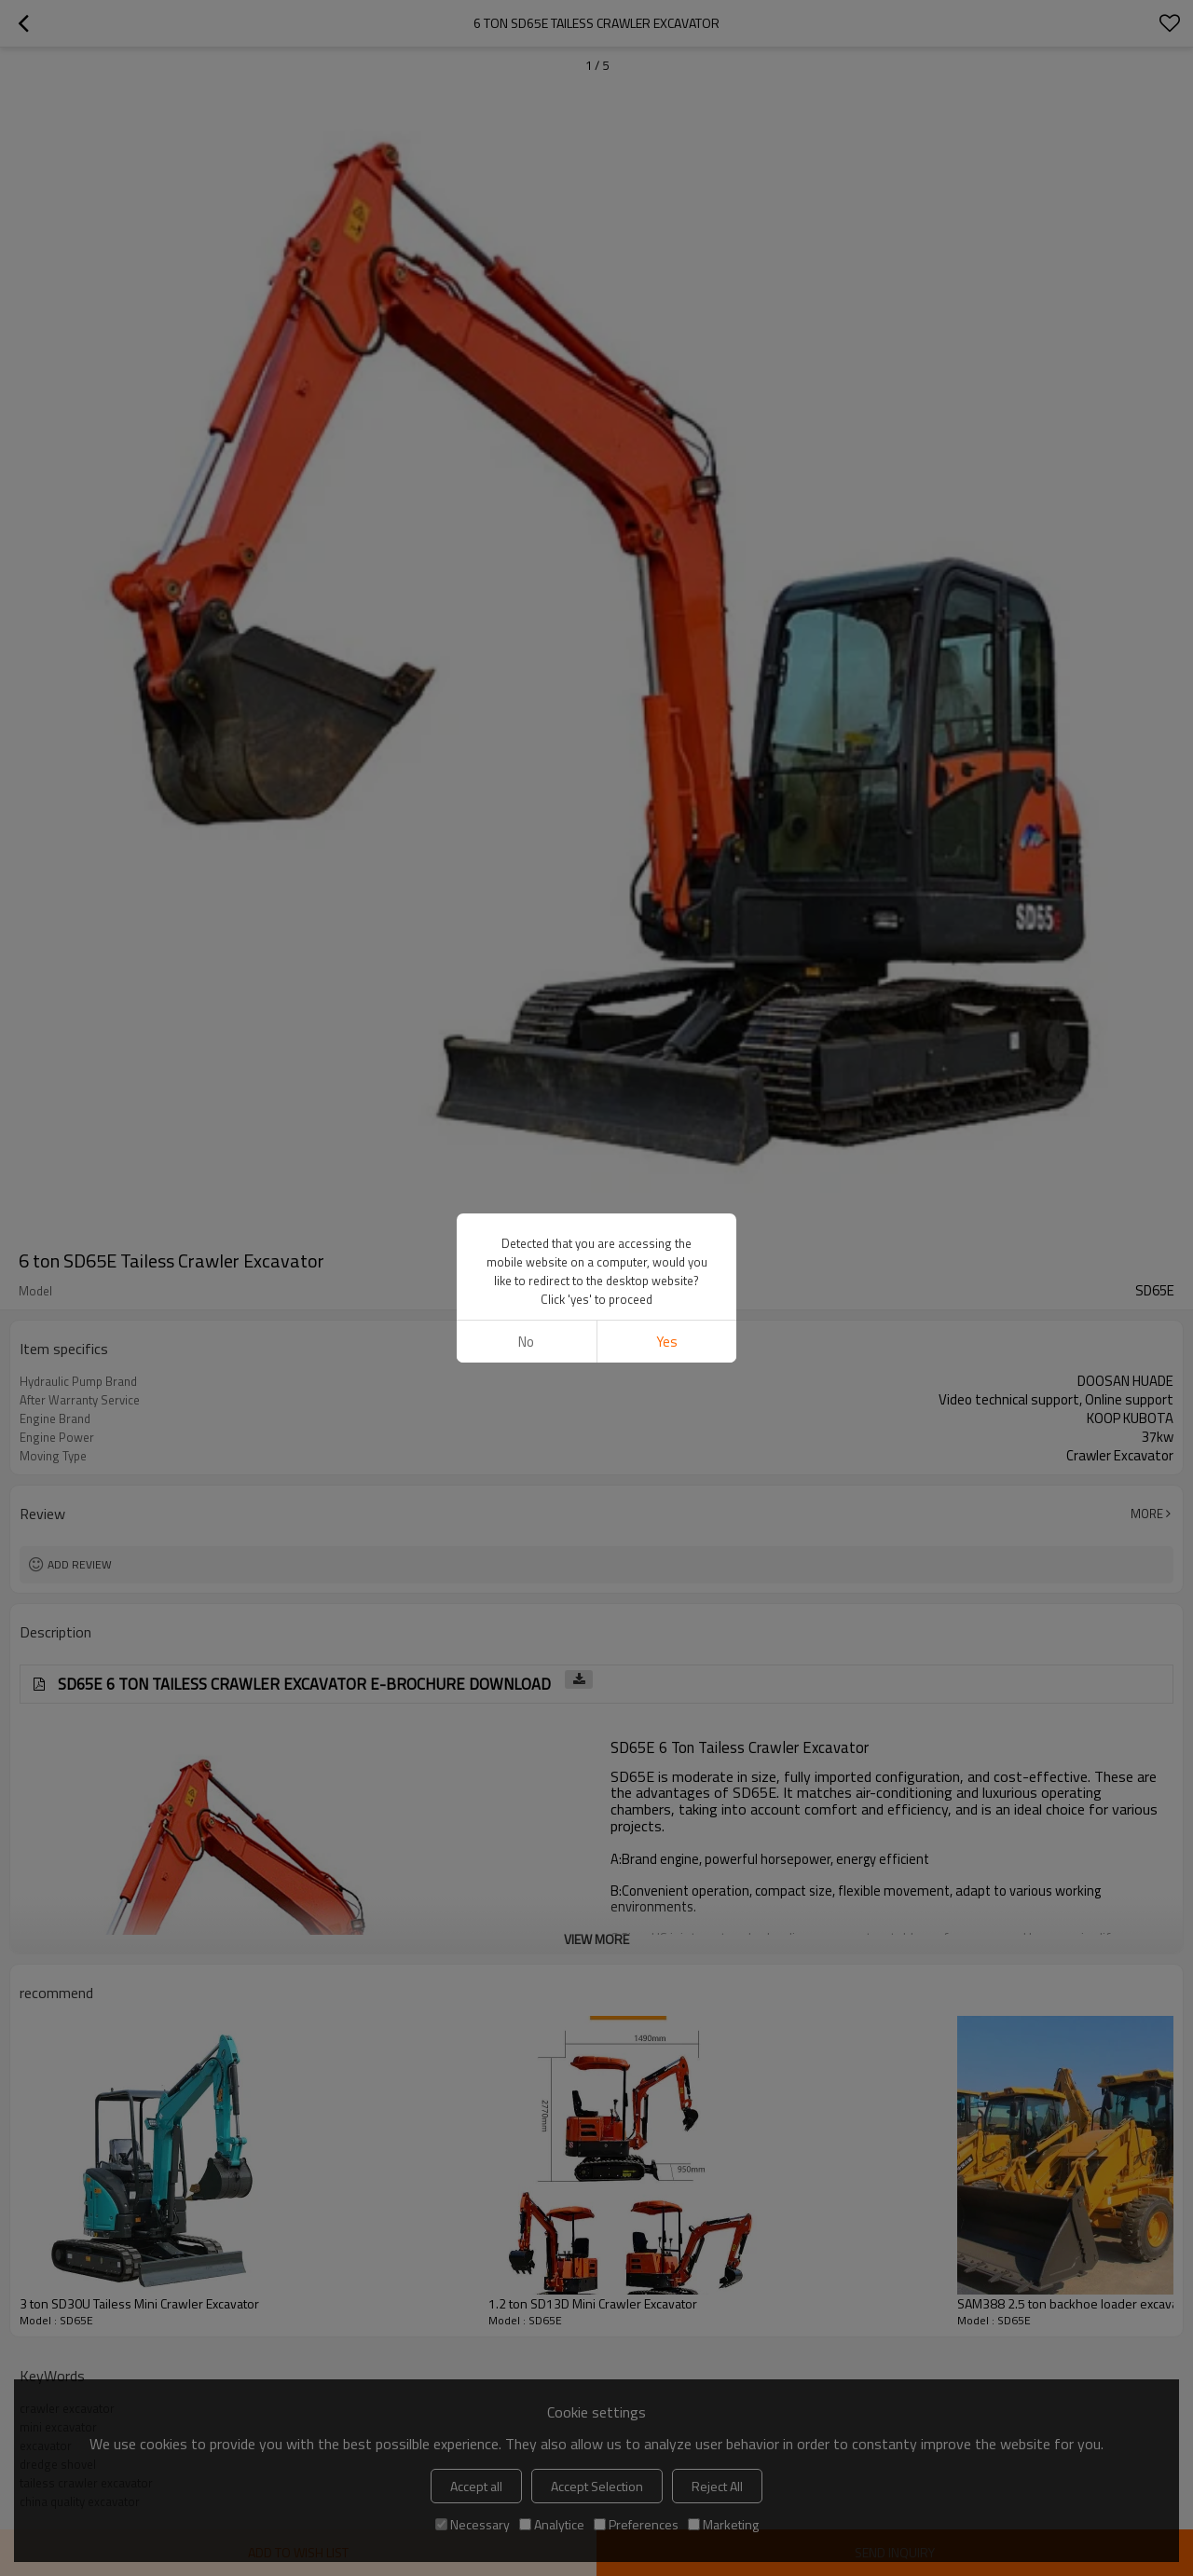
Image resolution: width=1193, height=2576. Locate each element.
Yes (667, 1341)
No (526, 1341)
